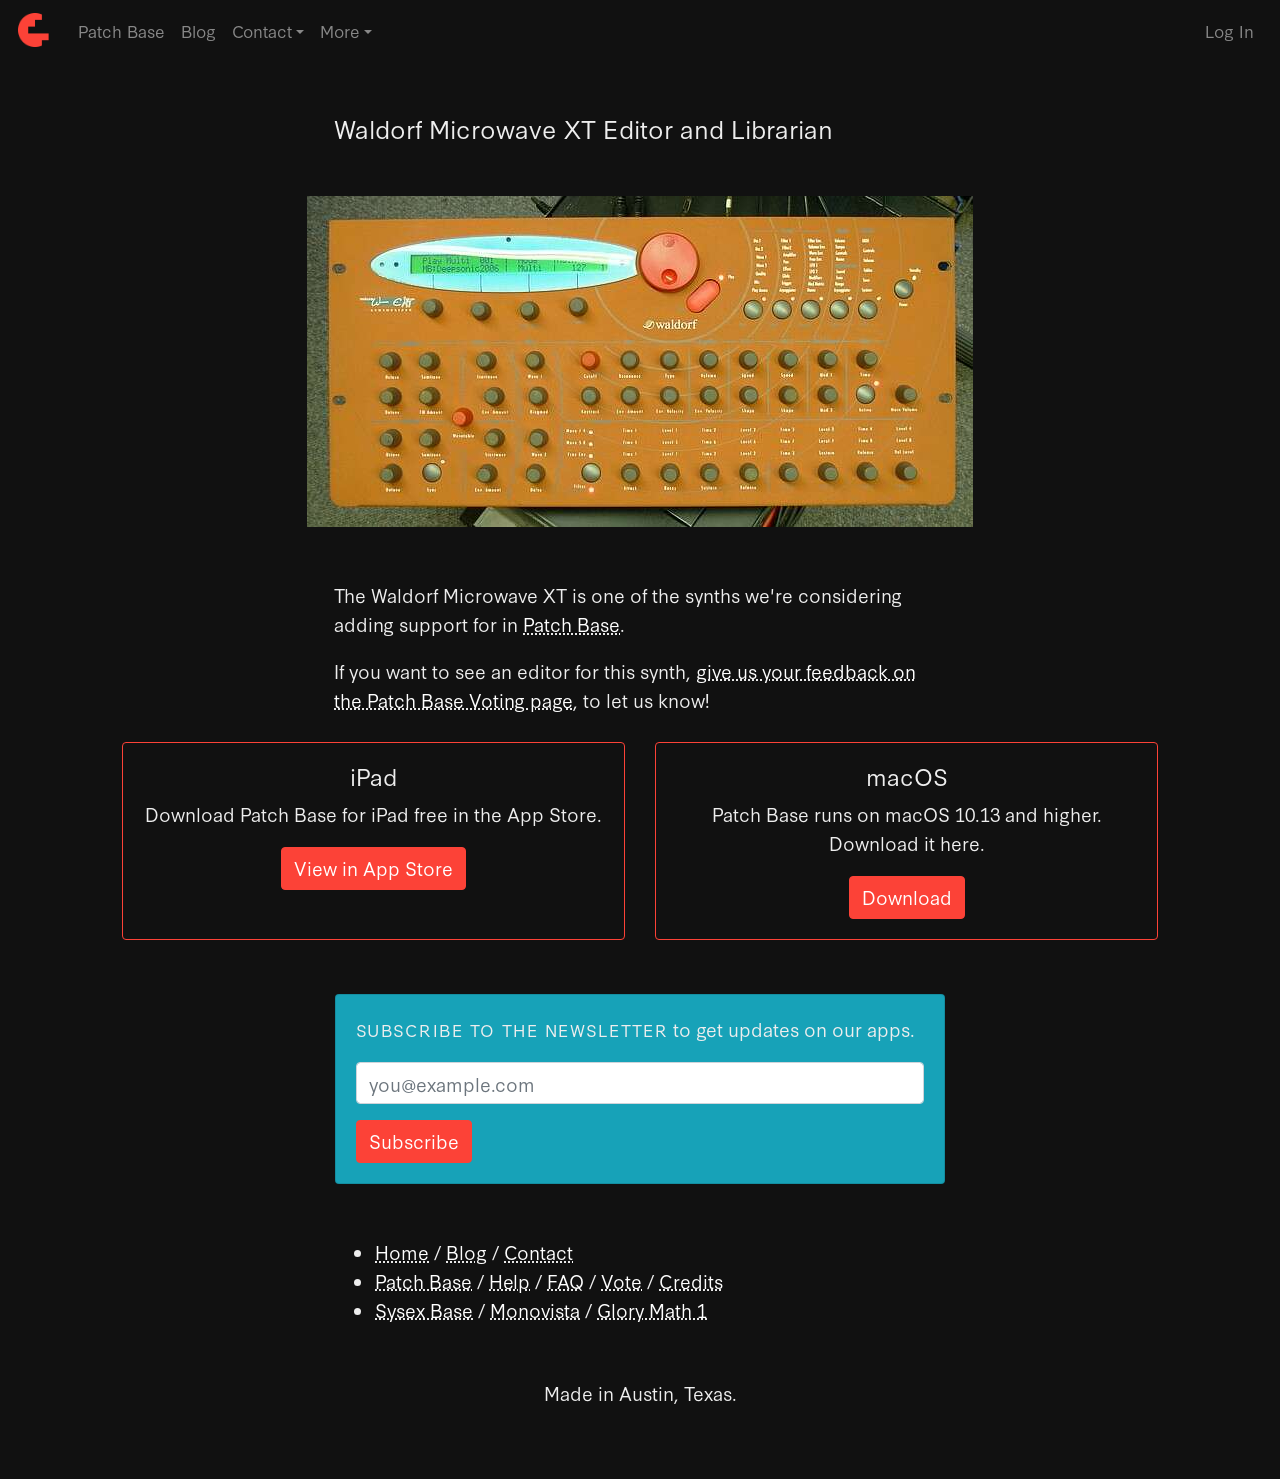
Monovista (535, 1309)
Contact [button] (262, 30)
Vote (621, 1280)
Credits (691, 1280)
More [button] (340, 30)
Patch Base (121, 30)
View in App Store (373, 867)
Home (402, 1251)
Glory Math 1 (652, 1309)
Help (509, 1280)
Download (907, 896)
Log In (1229, 30)
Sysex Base (424, 1309)
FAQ (565, 1280)
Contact (538, 1251)
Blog (198, 30)
